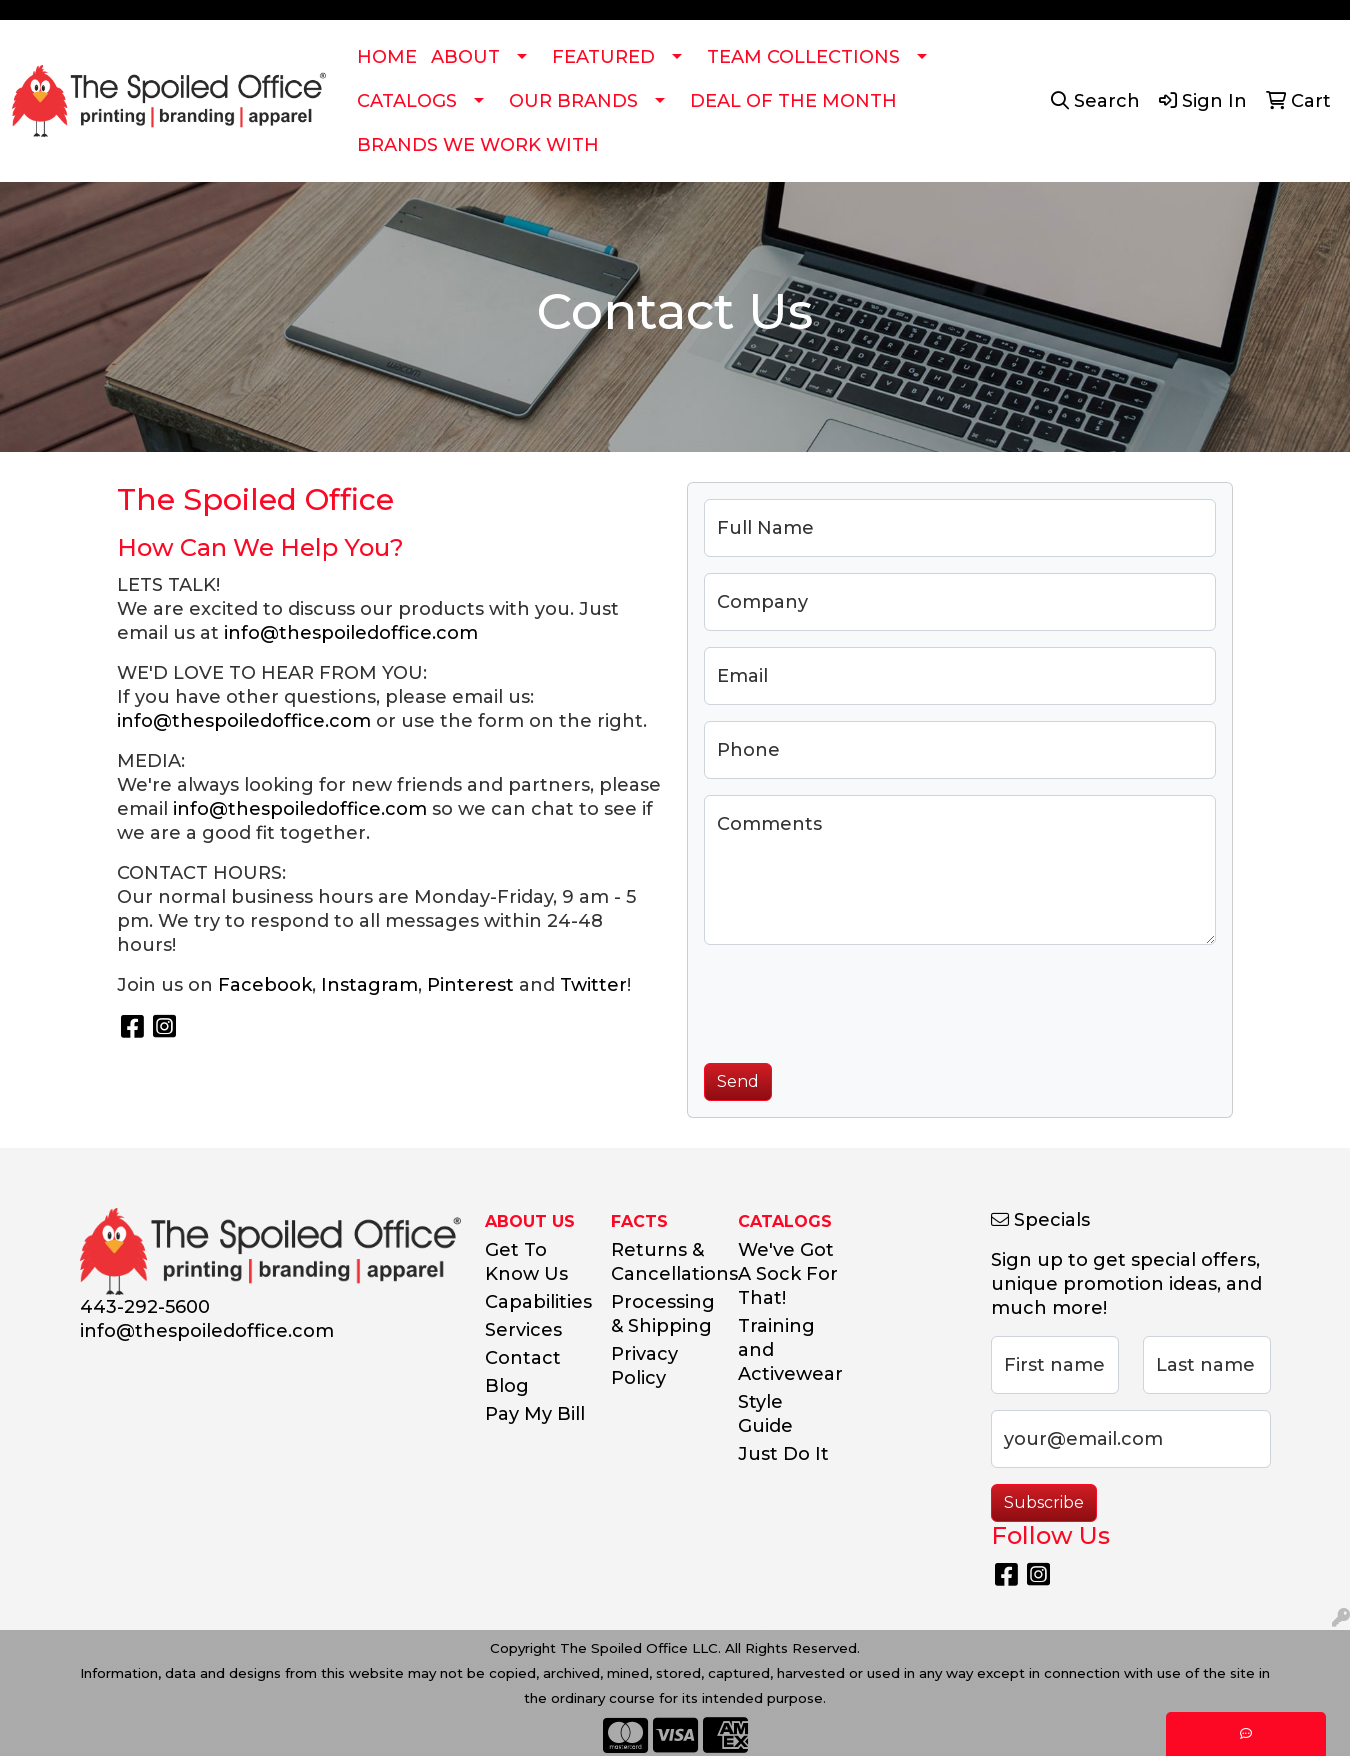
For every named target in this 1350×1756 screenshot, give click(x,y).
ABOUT (465, 57)
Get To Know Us (526, 1262)
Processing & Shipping (662, 1314)
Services (523, 1330)
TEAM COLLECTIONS (803, 57)
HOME (387, 57)
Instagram (369, 985)
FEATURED (603, 57)
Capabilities (536, 1302)
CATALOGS (407, 101)
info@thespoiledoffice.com (351, 633)
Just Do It (783, 1454)
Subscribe (1044, 1502)
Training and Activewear (789, 1350)
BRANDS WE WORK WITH (478, 145)
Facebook (265, 985)
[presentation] (856, 1000)
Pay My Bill (535, 1414)
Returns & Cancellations (662, 1262)
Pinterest (470, 985)
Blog (507, 1386)
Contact (523, 1358)
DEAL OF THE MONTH (793, 101)
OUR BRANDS (573, 101)
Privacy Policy (644, 1366)
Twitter (593, 985)
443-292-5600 (145, 1307)
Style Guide (765, 1414)
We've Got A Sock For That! (788, 1274)
